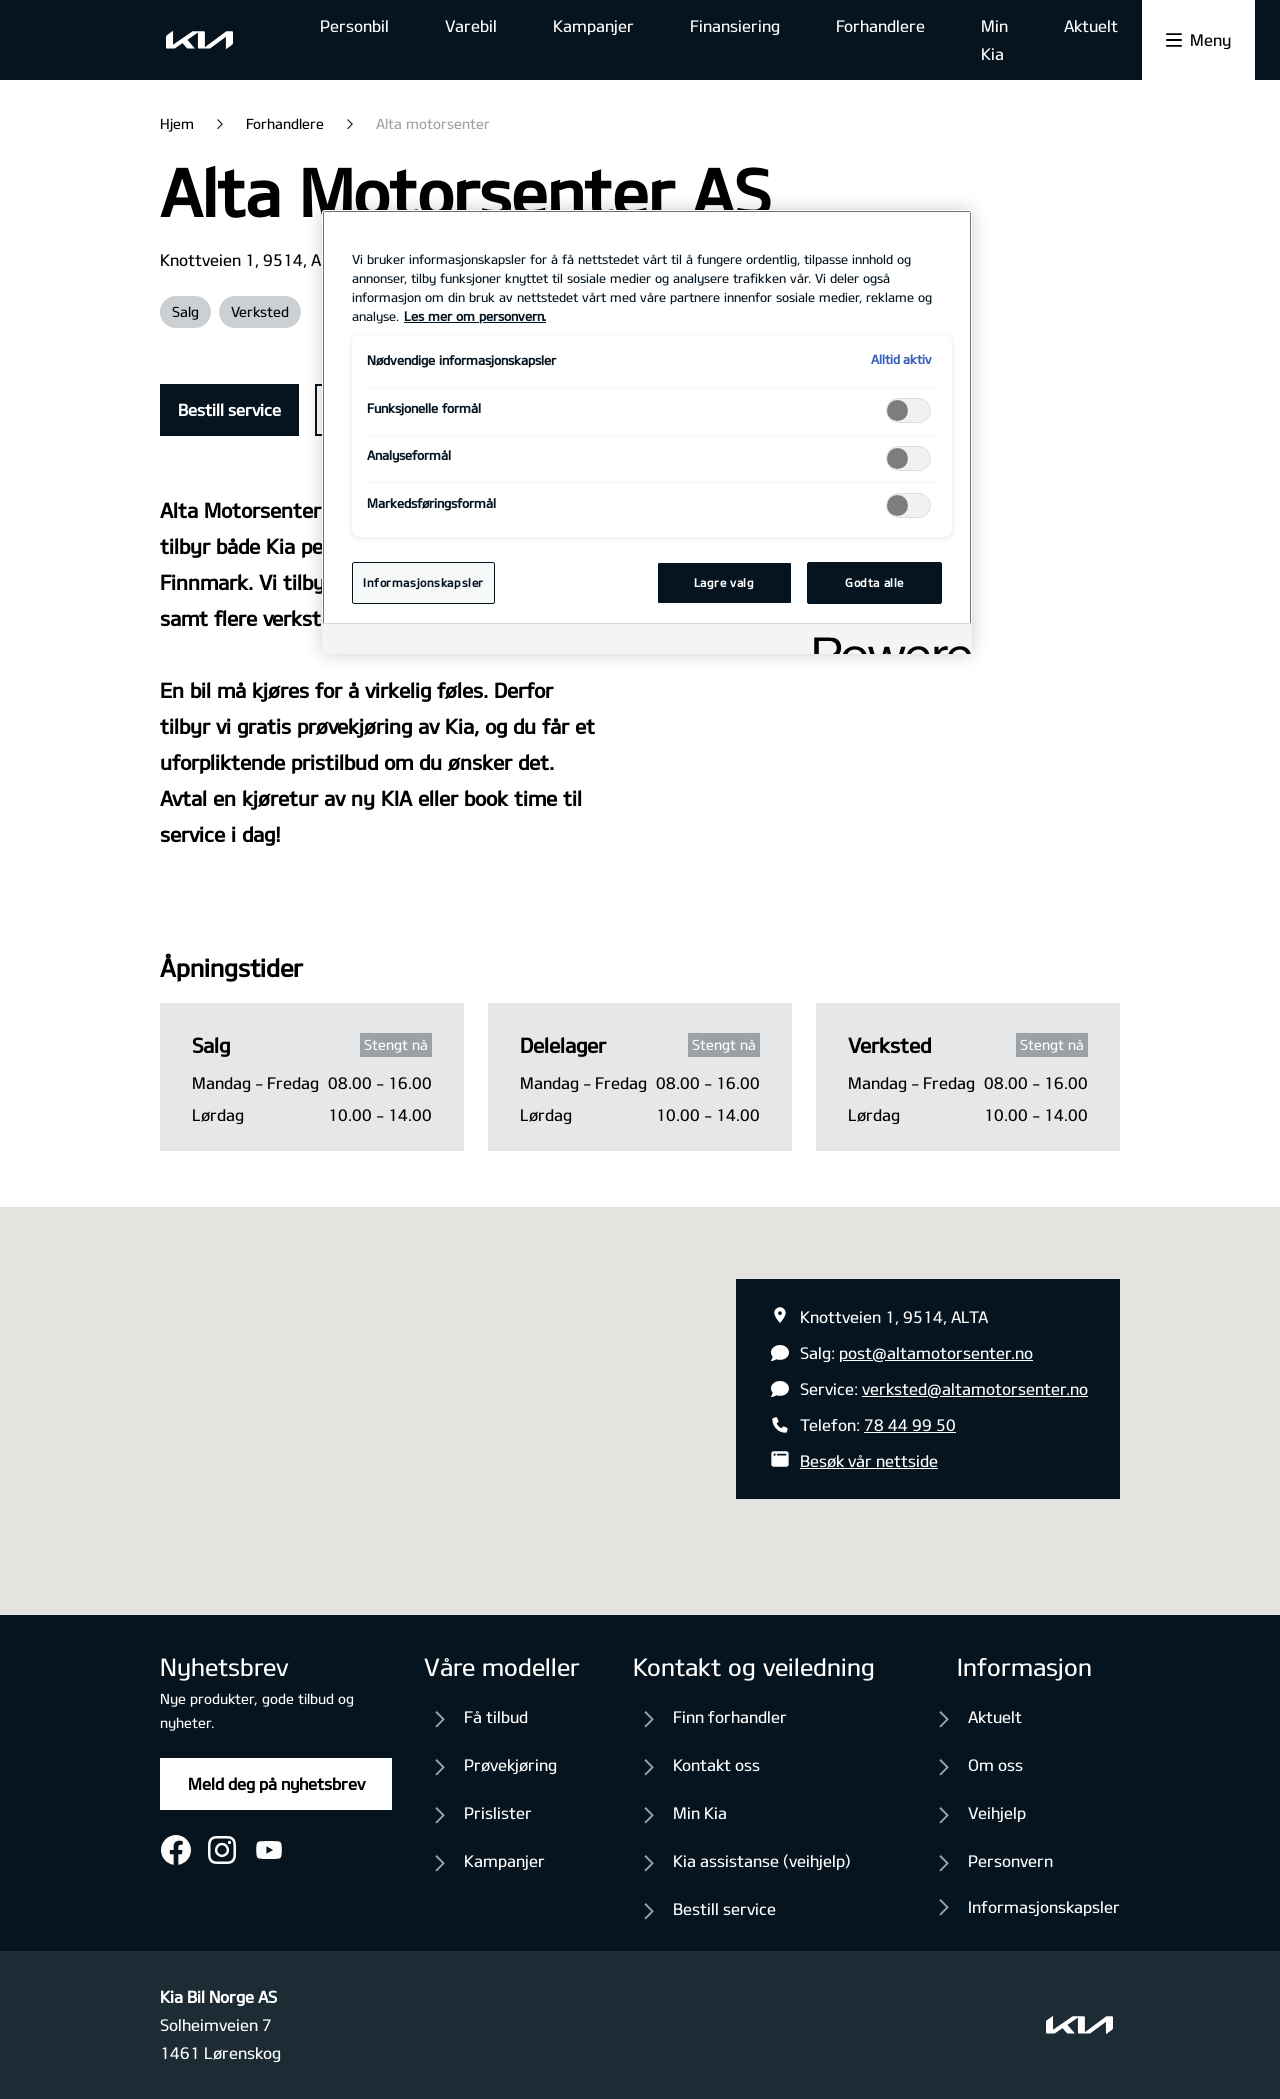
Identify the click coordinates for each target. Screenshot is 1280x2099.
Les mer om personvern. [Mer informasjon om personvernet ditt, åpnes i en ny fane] (475, 316)
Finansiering (735, 25)
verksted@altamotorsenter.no (975, 1388)
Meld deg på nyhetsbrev (276, 1783)
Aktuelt (1091, 25)
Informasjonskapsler (1044, 1906)
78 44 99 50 (910, 1424)
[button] (640, 1392)
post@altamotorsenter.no (936, 1352)
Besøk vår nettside (869, 1460)
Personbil (354, 25)
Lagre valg (724, 582)
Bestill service (229, 409)
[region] (647, 432)
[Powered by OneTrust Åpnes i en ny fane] (886, 641)
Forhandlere (880, 25)
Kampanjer (593, 25)
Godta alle (874, 582)
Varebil (471, 25)
